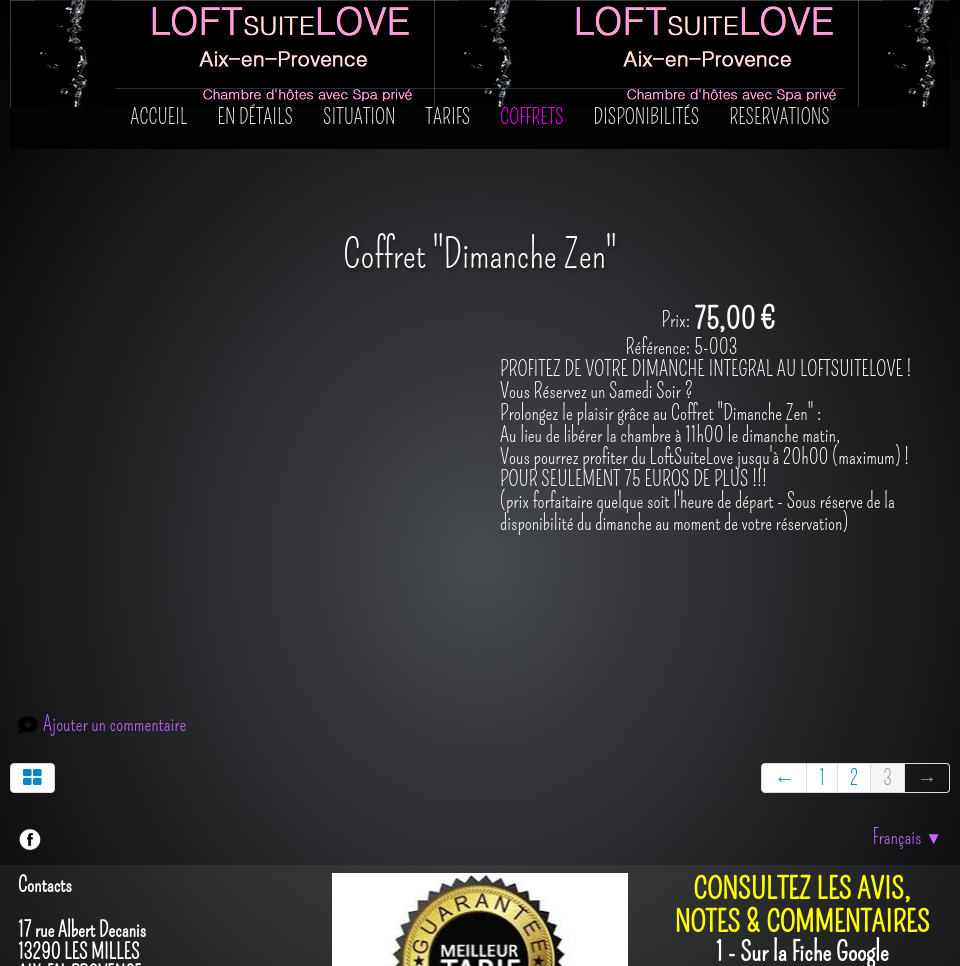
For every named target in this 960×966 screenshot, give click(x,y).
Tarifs (448, 117)
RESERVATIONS (779, 117)
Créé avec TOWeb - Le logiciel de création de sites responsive (202, 925)
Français (907, 684)
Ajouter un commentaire (114, 571)
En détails (256, 117)
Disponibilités (647, 117)
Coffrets (531, 117)
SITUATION (359, 117)
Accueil (158, 117)
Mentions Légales (889, 925)
